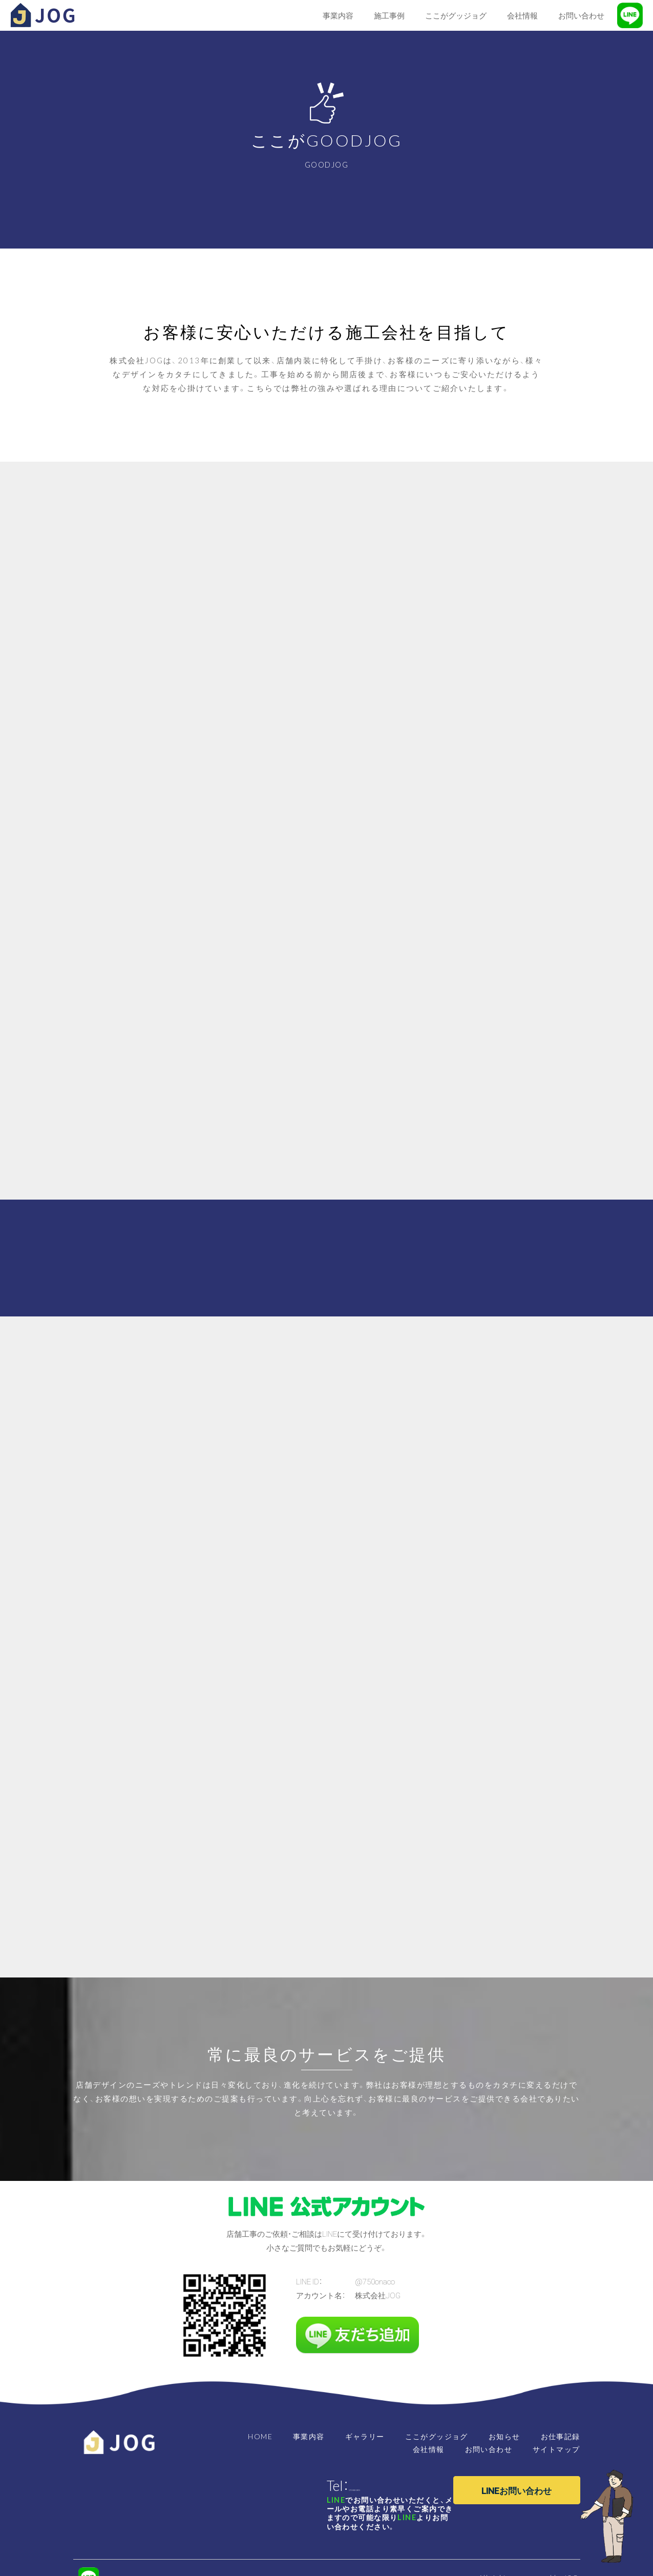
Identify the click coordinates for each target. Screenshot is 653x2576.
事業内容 (309, 2436)
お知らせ (504, 2436)
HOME (260, 2436)
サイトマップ (556, 2449)
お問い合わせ (488, 2449)
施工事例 (389, 15)
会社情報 (429, 2449)
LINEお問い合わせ (516, 2489)
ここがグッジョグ (436, 2436)
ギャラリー (365, 2436)
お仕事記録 (560, 2436)
